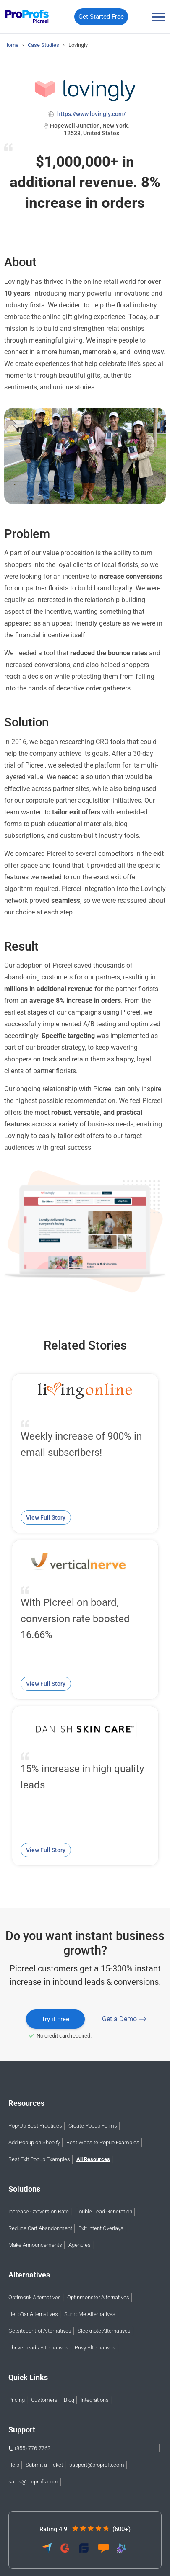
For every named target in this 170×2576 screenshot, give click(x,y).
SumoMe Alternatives (89, 2314)
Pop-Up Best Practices (35, 2126)
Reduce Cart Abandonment (40, 2228)
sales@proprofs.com (33, 2481)
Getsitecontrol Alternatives (39, 2331)
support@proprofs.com (96, 2465)
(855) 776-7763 (32, 2448)
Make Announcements (35, 2245)
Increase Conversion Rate (38, 2211)
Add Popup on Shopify (34, 2142)
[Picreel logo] (27, 17)
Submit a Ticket (44, 2465)
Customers (44, 2400)
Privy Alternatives (95, 2347)
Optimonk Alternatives (34, 2297)
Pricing (16, 2400)
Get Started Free (101, 17)
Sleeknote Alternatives (104, 2331)
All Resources (93, 2159)
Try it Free (55, 2019)
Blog (69, 2400)
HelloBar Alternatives (33, 2314)
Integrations (95, 2400)
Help (13, 2465)
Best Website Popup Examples (102, 2142)
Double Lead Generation (103, 2211)
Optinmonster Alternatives (98, 2297)
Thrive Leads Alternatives (38, 2347)
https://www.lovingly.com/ (91, 114)
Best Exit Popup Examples (39, 2159)
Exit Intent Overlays (100, 2228)
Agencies (79, 2245)
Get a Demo (119, 2019)
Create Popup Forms (92, 2126)
